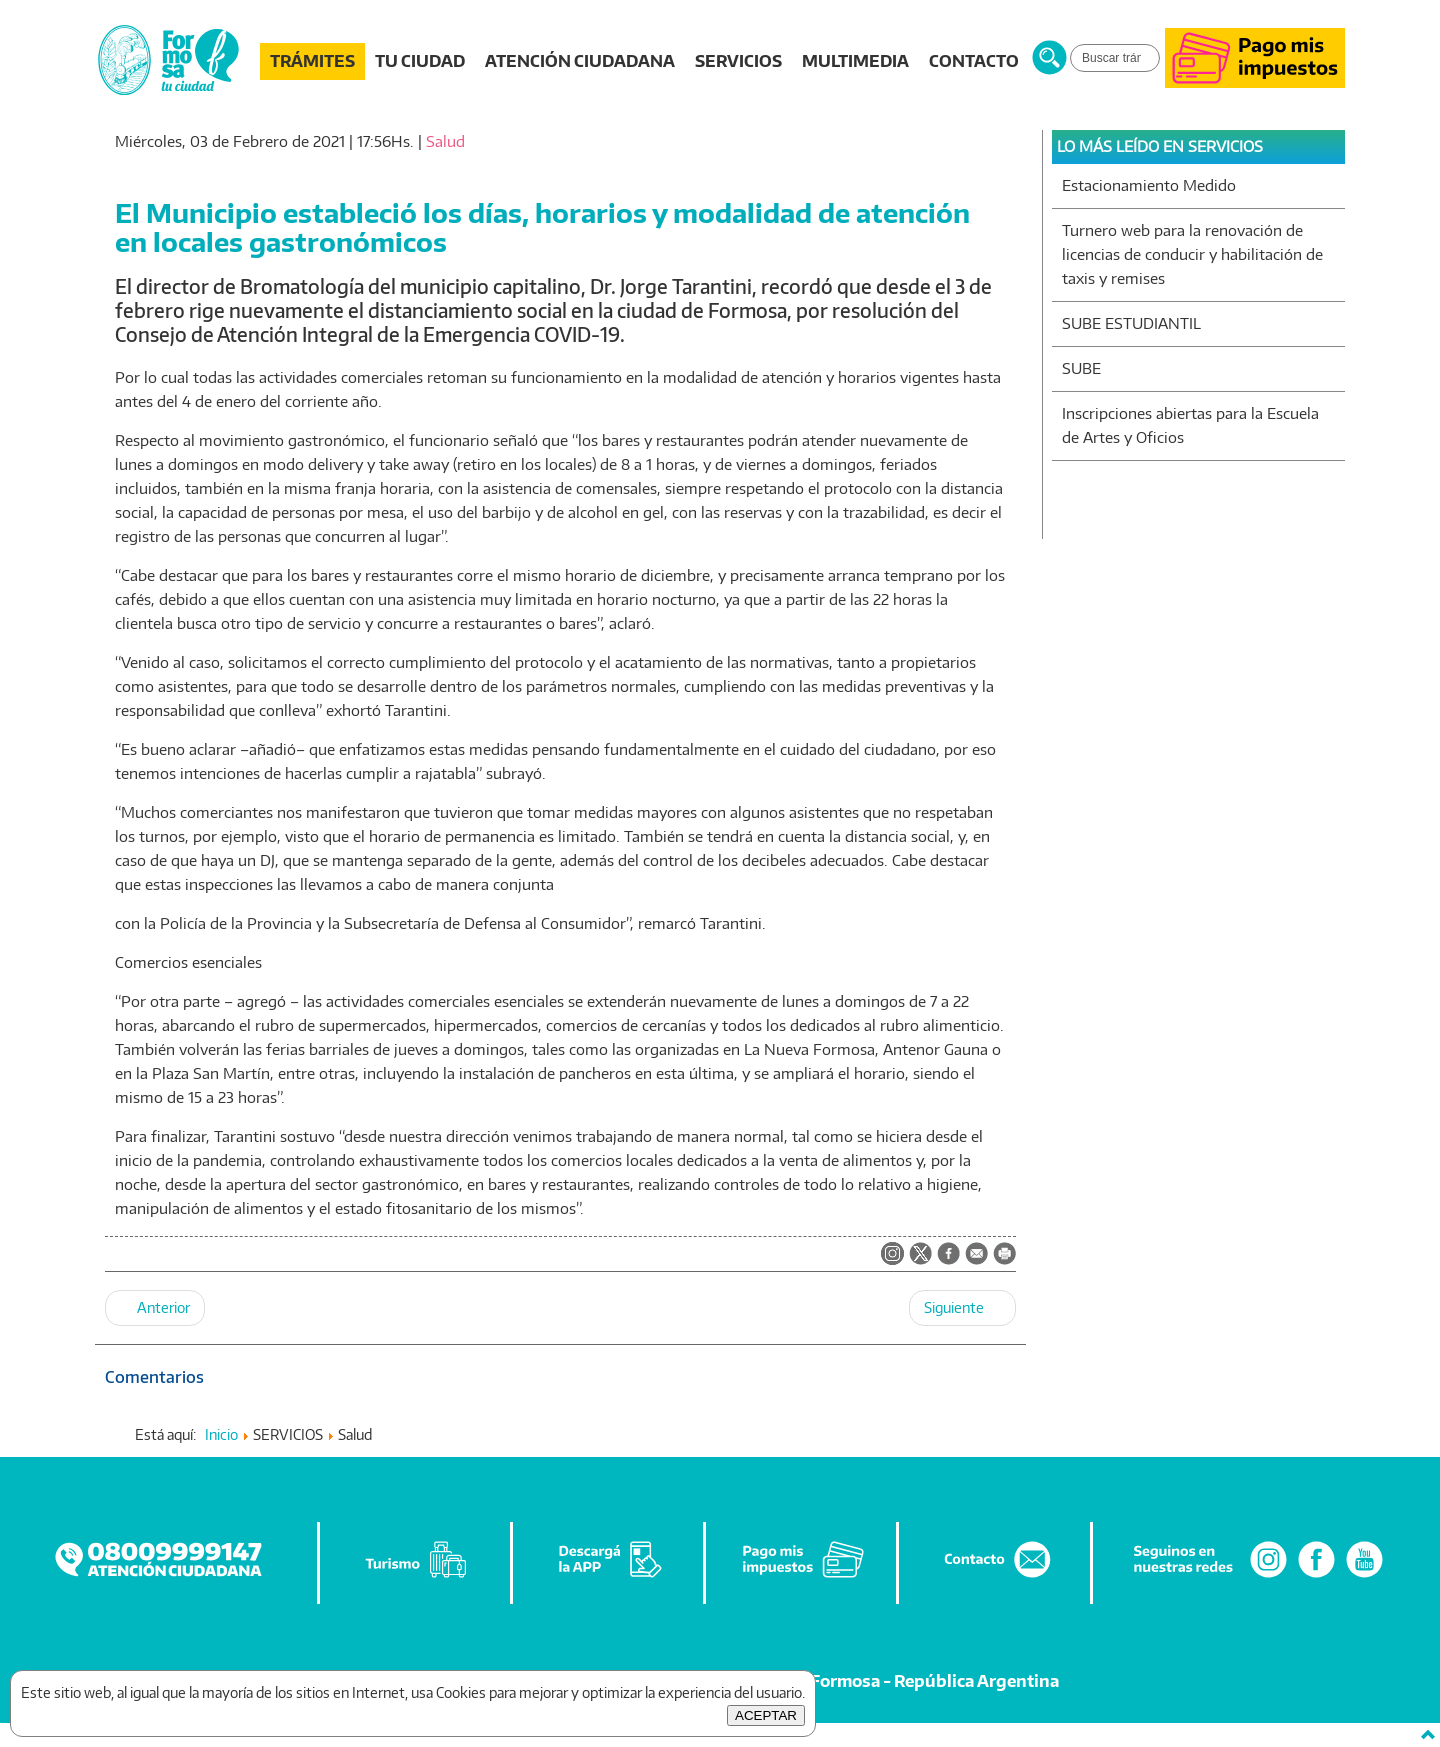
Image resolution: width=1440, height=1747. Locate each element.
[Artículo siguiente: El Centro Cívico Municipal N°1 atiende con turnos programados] (962, 1308)
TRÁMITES (312, 61)
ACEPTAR (766, 1715)
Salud (445, 141)
